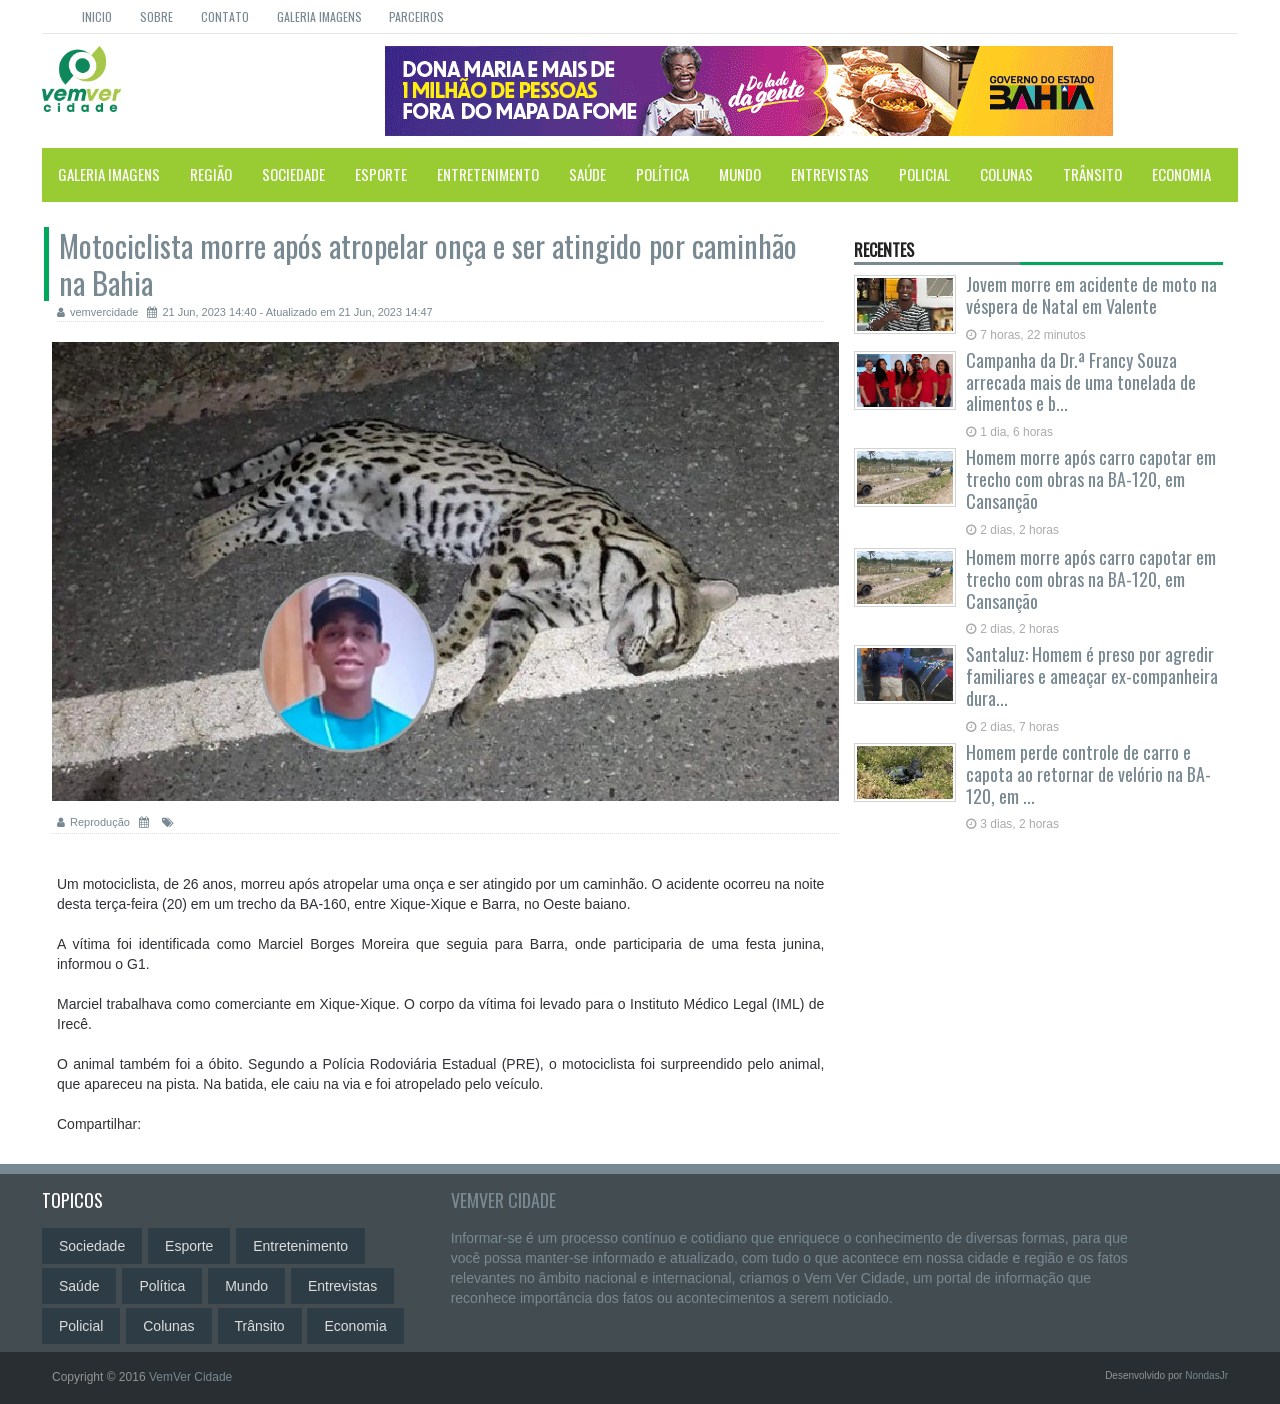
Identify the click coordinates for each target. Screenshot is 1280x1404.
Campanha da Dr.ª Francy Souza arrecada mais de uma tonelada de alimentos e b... (1081, 382)
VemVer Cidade (503, 1200)
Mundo (740, 174)
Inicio (97, 16)
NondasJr (1206, 1375)
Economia (1181, 174)
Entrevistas (830, 174)
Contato (225, 16)
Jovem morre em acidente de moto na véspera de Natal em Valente (1091, 295)
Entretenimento (488, 174)
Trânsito (1092, 174)
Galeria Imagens (319, 16)
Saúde (587, 174)
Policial (924, 174)
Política (662, 174)
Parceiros (416, 16)
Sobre (156, 16)
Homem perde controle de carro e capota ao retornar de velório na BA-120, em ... (1088, 774)
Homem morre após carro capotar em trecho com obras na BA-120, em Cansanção (1091, 479)
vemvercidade (97, 312)
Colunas (1006, 174)
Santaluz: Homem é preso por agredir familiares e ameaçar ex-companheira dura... (1092, 676)
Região (211, 174)
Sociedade (293, 174)
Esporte (381, 174)
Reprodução (93, 822)
